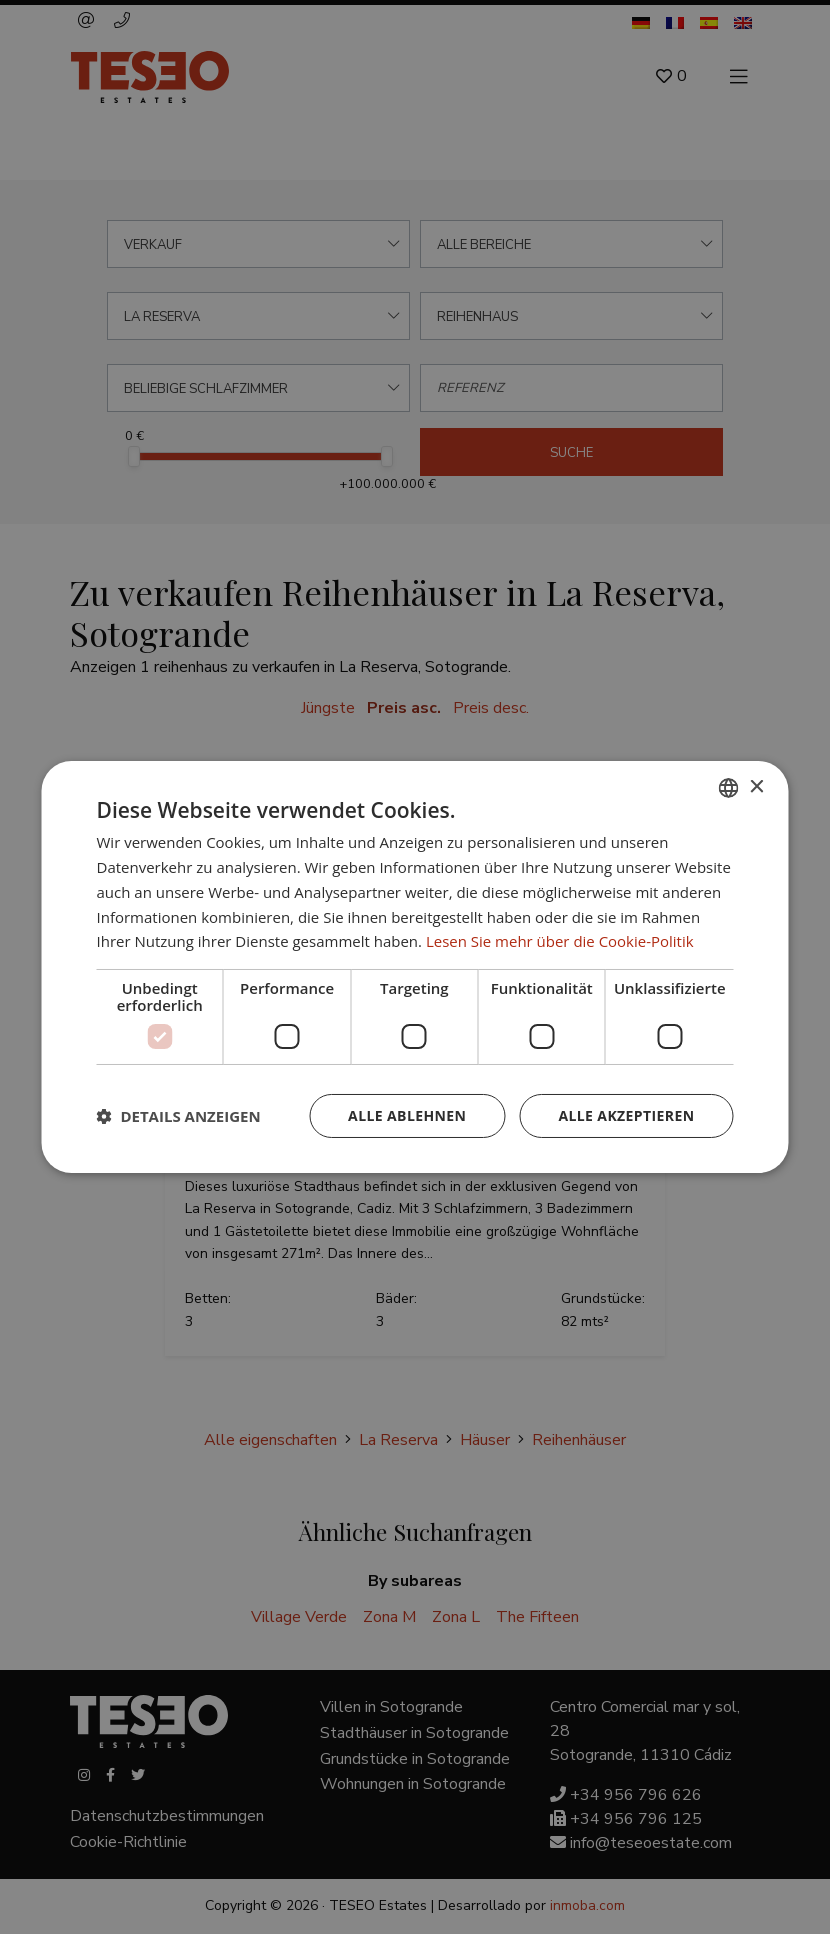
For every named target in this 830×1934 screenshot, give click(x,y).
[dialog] (415, 967)
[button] (179, 1116)
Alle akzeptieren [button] (626, 1115)
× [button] (756, 786)
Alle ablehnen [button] (407, 1115)
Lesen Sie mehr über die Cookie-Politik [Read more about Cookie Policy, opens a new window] (560, 941)
